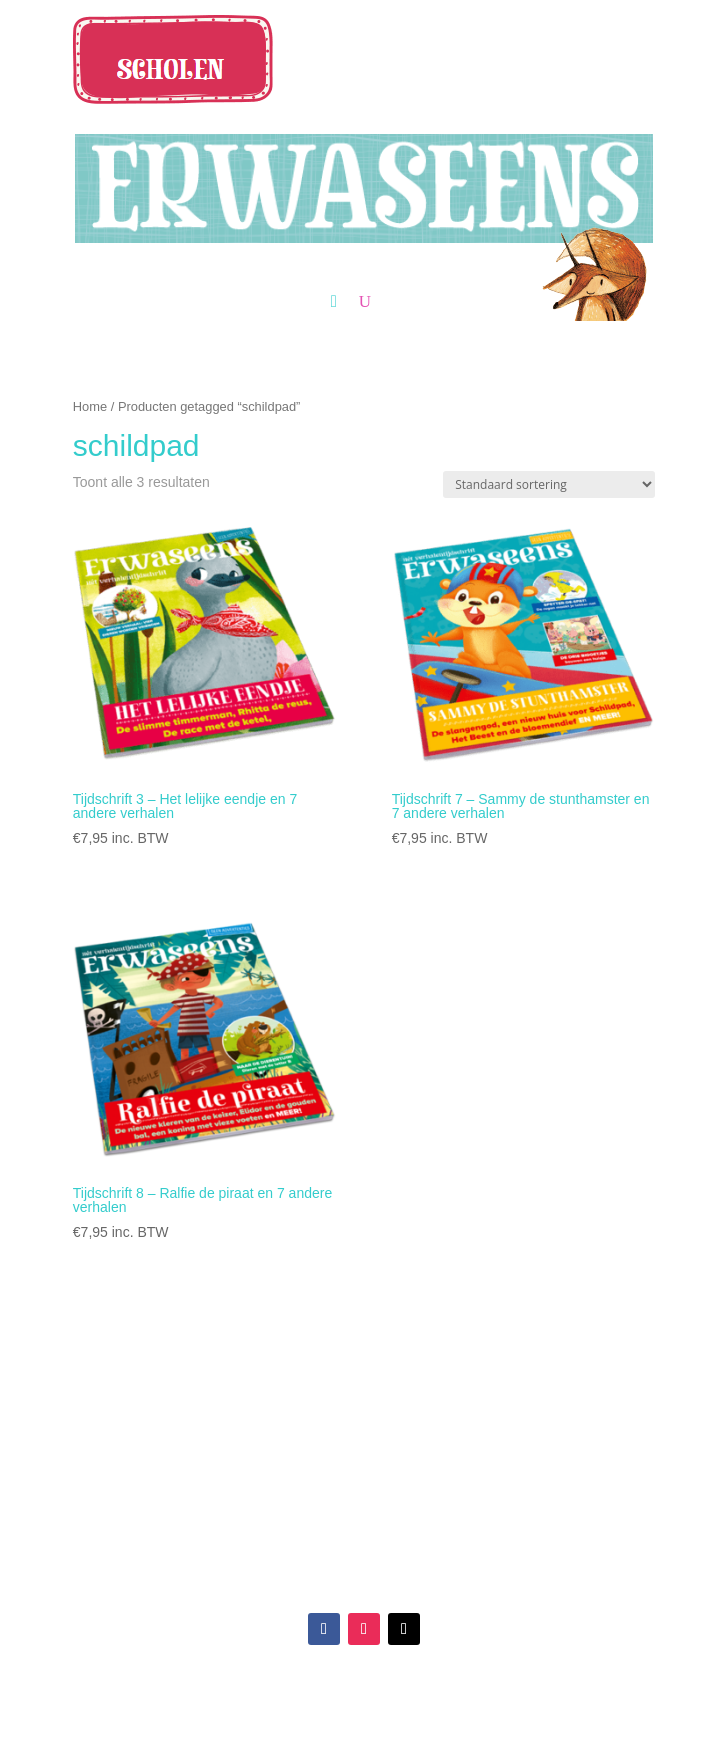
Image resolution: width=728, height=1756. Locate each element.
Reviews (218, 1449)
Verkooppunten (218, 1425)
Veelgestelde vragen (509, 1449)
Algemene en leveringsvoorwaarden (509, 1472)
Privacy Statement (510, 1496)
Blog (218, 1496)
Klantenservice (510, 1425)
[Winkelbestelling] (549, 484)
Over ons (218, 1472)
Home (90, 406)
